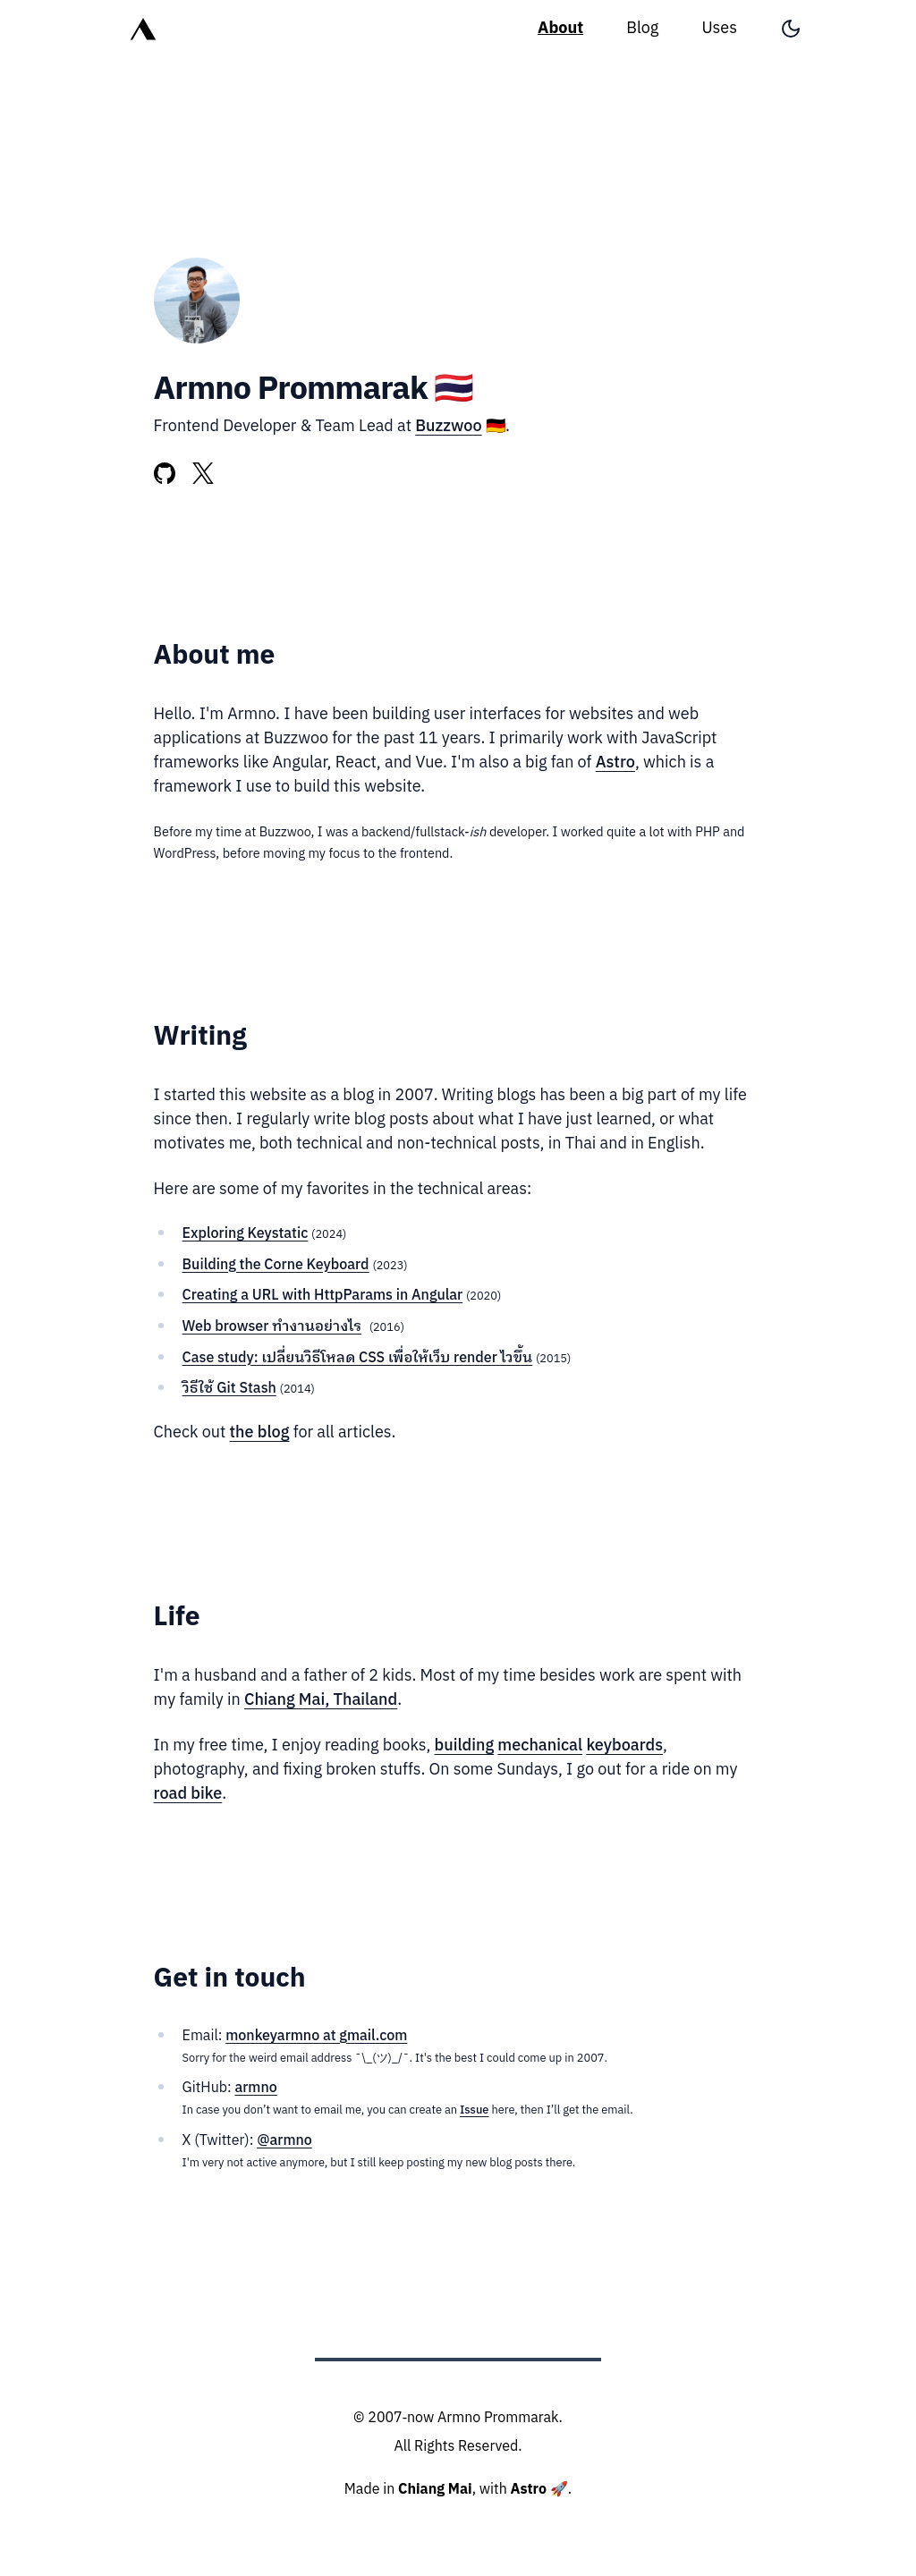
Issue (474, 2110)
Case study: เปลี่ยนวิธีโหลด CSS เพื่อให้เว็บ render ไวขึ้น (357, 1358)
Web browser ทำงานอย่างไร (271, 1327)
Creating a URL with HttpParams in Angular (322, 1296)
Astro (615, 763)
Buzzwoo (448, 426)
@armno (284, 2141)
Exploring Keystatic (245, 1234)
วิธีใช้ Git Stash (229, 1389)
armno (255, 2088)
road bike (188, 1794)
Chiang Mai (435, 2490)
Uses (719, 28)
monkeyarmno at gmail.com (316, 2036)
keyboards (624, 1746)
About (560, 28)
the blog (260, 1432)
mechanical (539, 1746)
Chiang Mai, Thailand (320, 1700)
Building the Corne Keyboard (275, 1265)
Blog (642, 28)
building (465, 1746)
